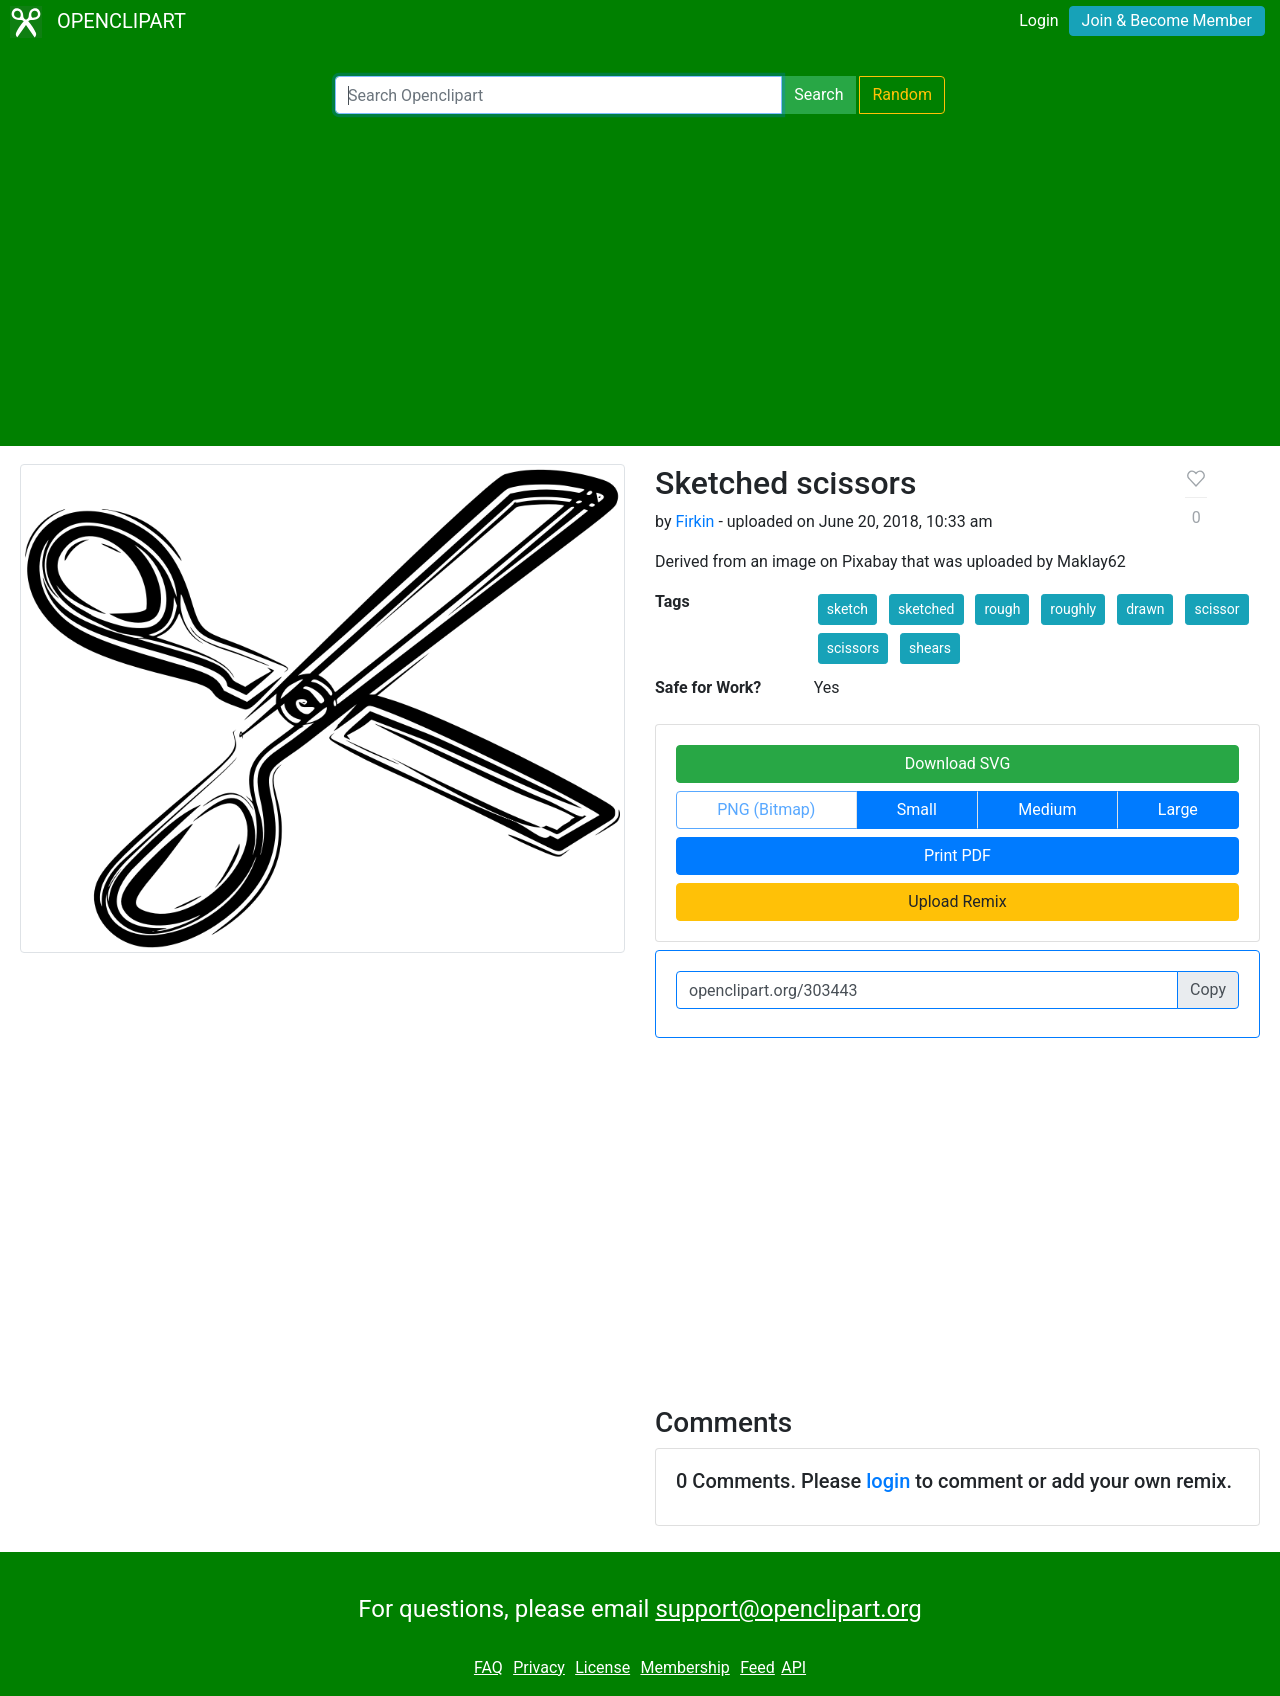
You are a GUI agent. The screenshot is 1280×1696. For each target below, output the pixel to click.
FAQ (488, 1667)
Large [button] (1178, 809)
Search (818, 94)
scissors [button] (853, 648)
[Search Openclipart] (558, 95)
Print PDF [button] (957, 855)
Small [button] (917, 809)
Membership (684, 1667)
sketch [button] (847, 609)
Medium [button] (1047, 809)
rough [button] (1002, 609)
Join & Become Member (1167, 20)
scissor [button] (1216, 609)
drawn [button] (1145, 609)
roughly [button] (1073, 609)
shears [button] (930, 648)
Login (1038, 20)
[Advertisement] (640, 280)
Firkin (694, 521)
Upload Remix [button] (957, 901)
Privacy (539, 1667)
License (602, 1667)
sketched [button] (926, 609)
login (888, 1481)
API (793, 1667)
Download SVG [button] (958, 763)
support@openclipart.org (788, 1609)
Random (902, 94)
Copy (1208, 989)
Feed (757, 1667)
